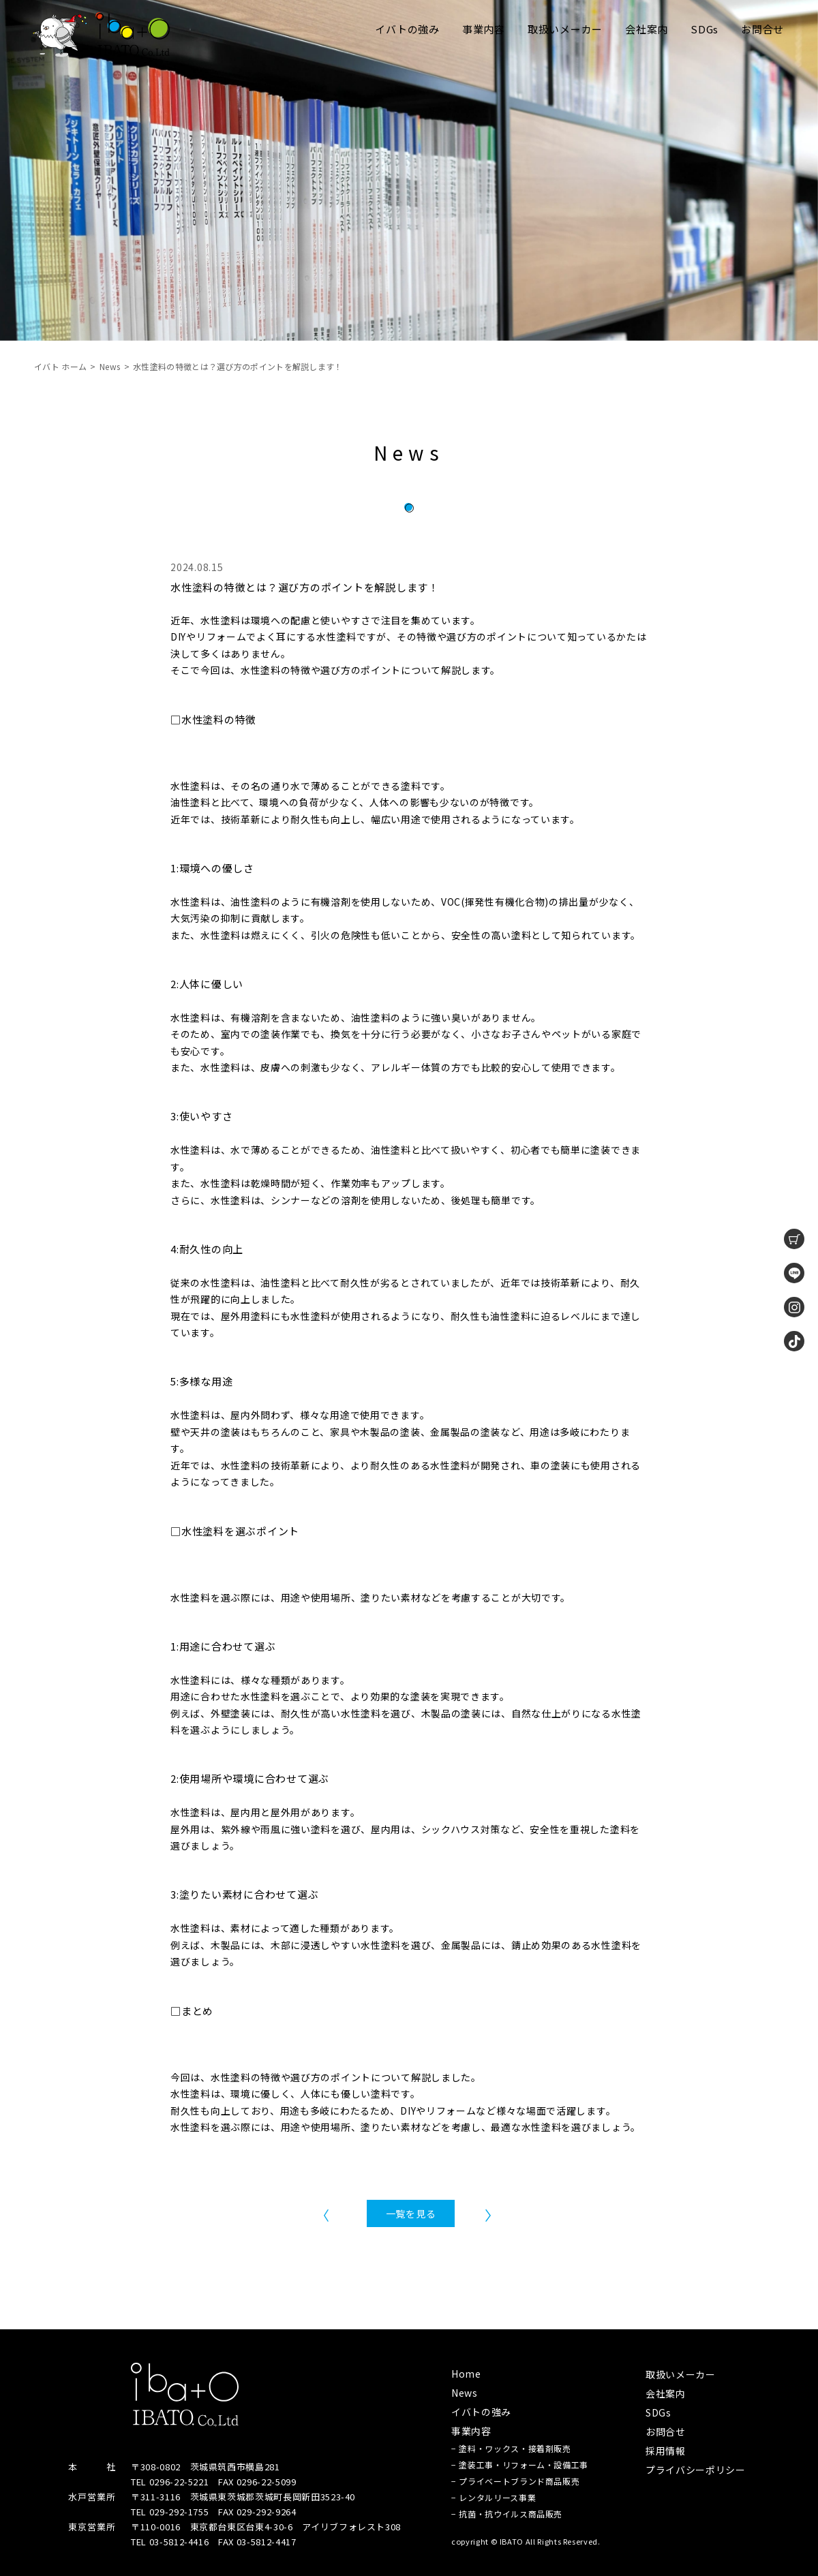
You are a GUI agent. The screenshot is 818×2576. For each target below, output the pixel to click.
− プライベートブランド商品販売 (515, 2481)
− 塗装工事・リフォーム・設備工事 (519, 2464)
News (110, 366)
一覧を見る (411, 2213)
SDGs (704, 29)
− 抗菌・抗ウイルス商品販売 (506, 2513)
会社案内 (646, 29)
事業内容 (483, 29)
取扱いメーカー (565, 29)
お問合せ (762, 29)
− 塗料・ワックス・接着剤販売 (511, 2448)
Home (466, 2373)
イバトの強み (407, 29)
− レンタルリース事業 (493, 2497)
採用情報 (666, 2450)
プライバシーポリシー (696, 2470)
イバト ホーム (60, 366)
